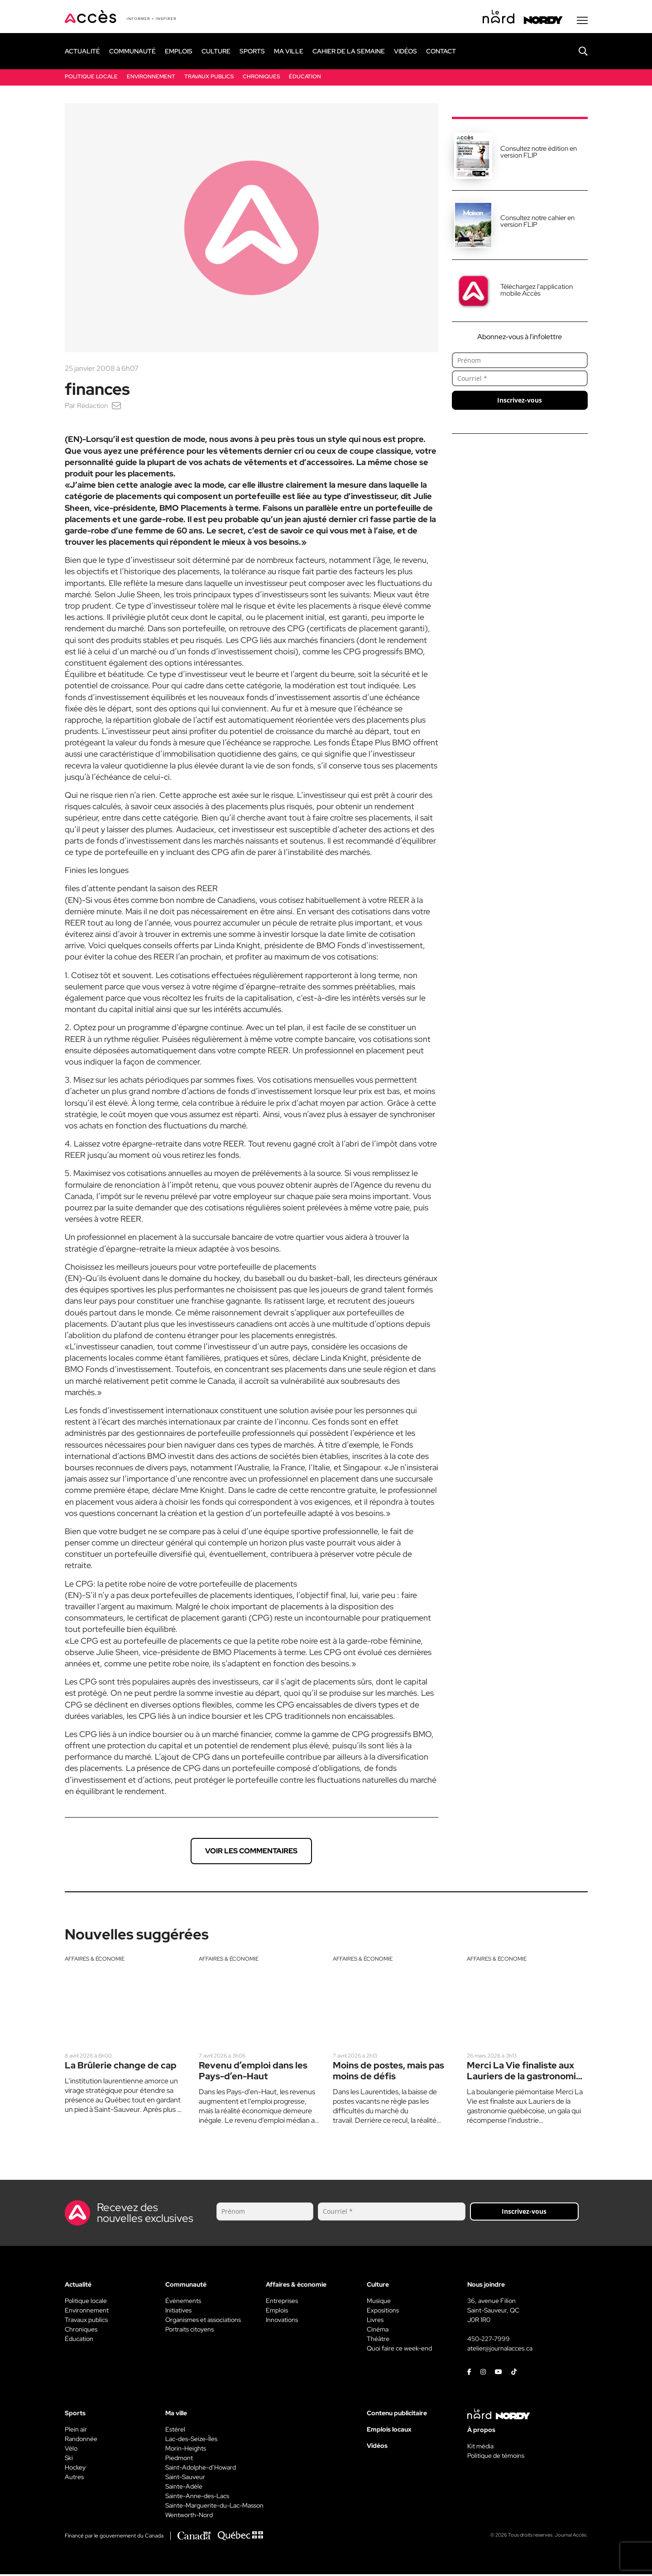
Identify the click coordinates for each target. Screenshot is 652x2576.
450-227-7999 (488, 2340)
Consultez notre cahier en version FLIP (537, 223)
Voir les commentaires (251, 1852)
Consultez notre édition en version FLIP (538, 154)
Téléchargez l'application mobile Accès (536, 292)
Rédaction (93, 407)
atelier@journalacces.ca (499, 2350)
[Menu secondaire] (582, 22)
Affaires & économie (95, 1960)
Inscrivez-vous (519, 402)
